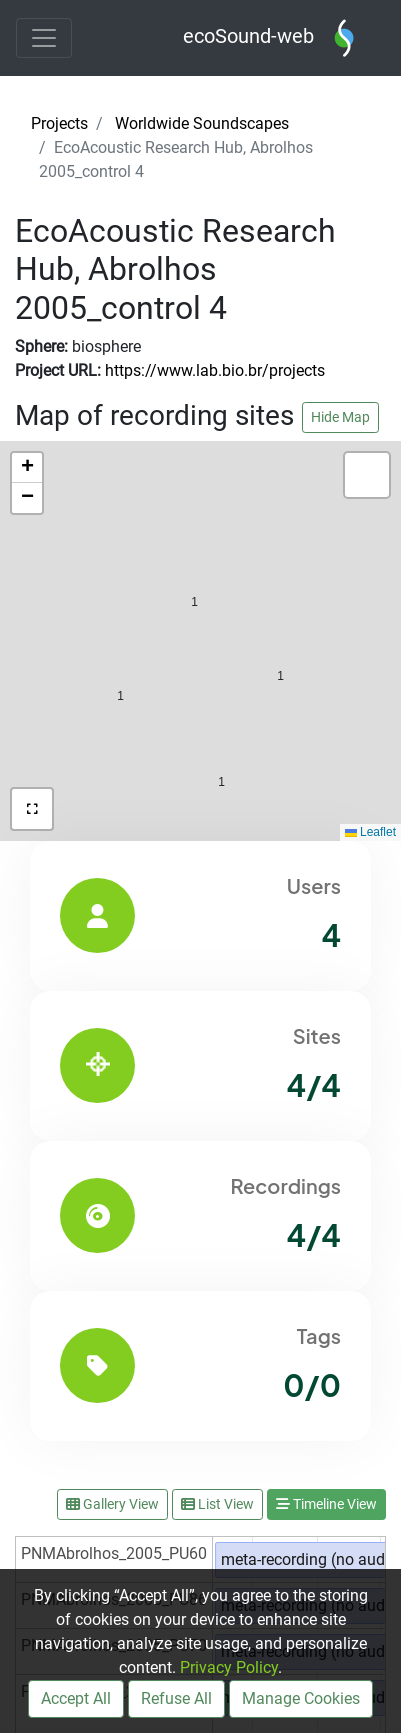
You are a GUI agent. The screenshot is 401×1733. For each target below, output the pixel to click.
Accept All (76, 1698)
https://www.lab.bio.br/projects (215, 370)
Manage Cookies (301, 1698)
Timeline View (326, 1504)
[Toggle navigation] (44, 38)
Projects (59, 123)
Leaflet (370, 832)
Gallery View (112, 1504)
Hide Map (340, 417)
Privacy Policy (229, 1667)
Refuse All (176, 1698)
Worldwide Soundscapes (202, 123)
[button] (221, 739)
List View (217, 1504)
